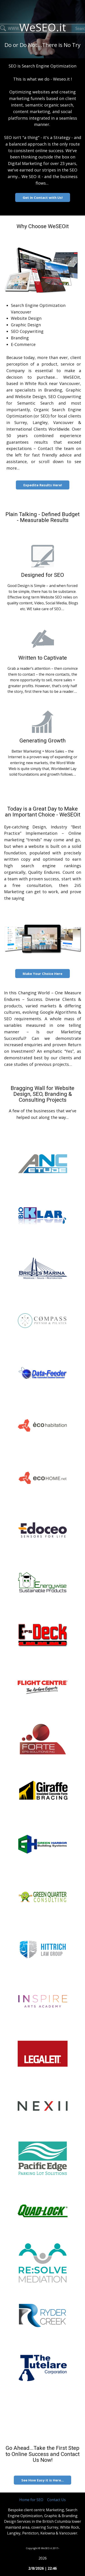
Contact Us (56, 2499)
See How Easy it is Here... (42, 2480)
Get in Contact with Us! (43, 197)
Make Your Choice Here (42, 973)
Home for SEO (31, 2499)
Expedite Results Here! (42, 485)
